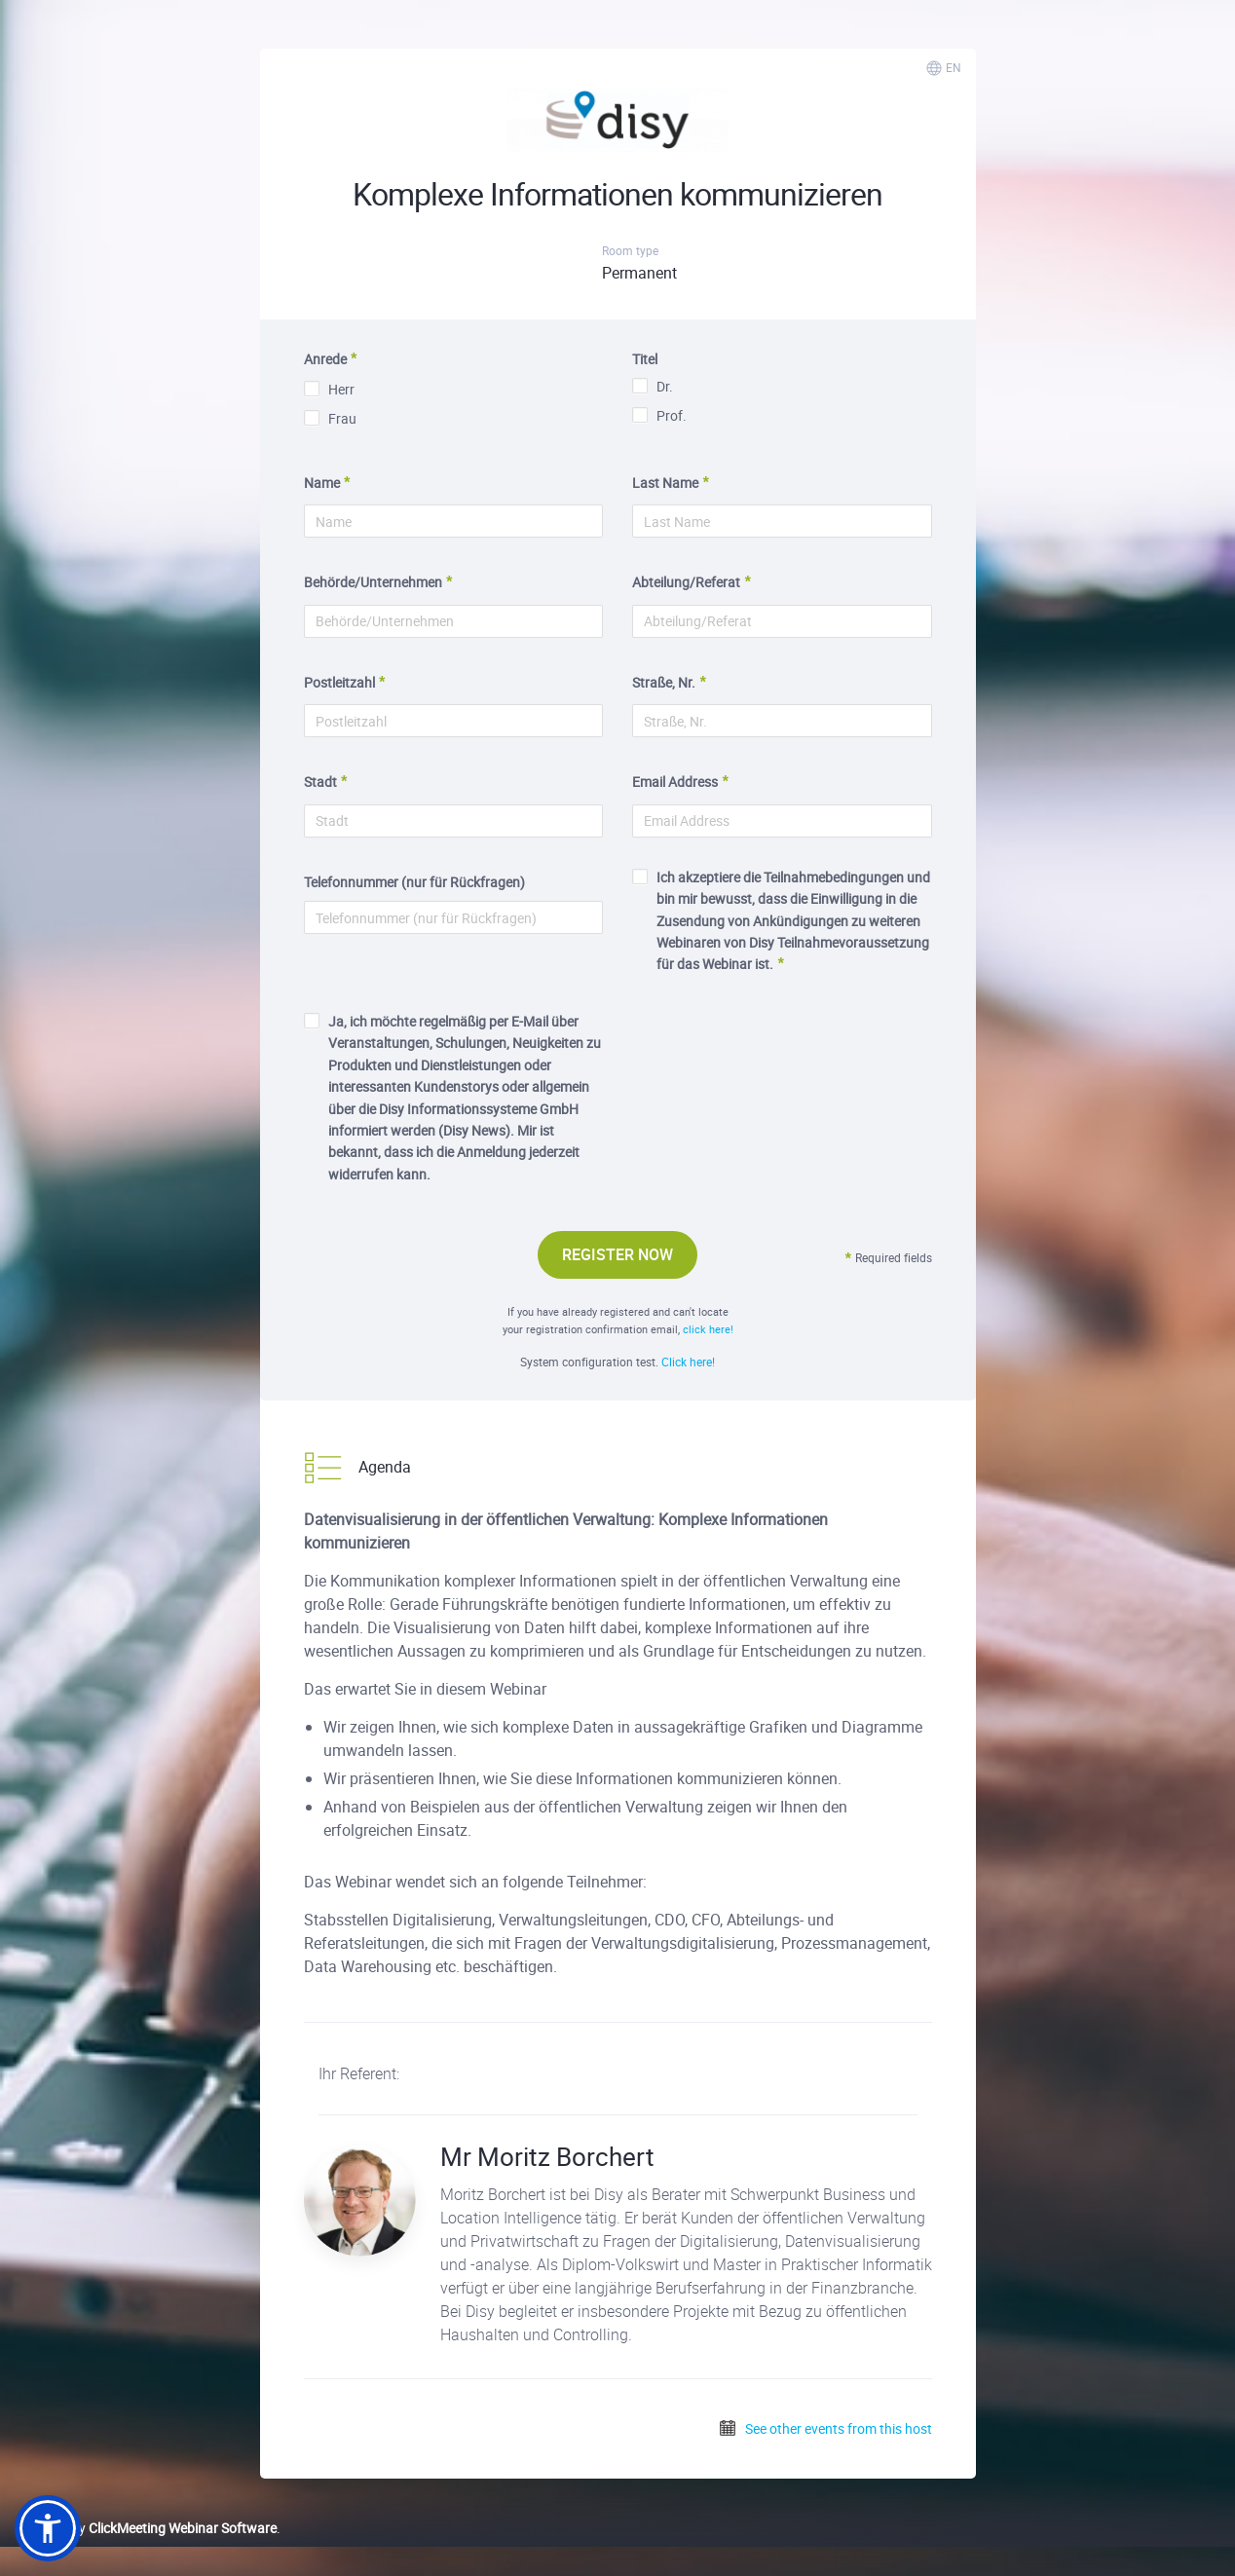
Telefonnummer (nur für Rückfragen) (414, 882)
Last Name (665, 482)
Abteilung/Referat (686, 582)
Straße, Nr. (663, 682)
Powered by (146, 2528)
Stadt (320, 781)
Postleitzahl (339, 682)
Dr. (652, 386)
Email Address (675, 781)
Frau (330, 418)
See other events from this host (825, 2428)
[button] (47, 2528)
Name (322, 482)
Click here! (688, 1361)
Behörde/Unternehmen (373, 582)
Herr (329, 389)
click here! (708, 1329)
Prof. (659, 415)
